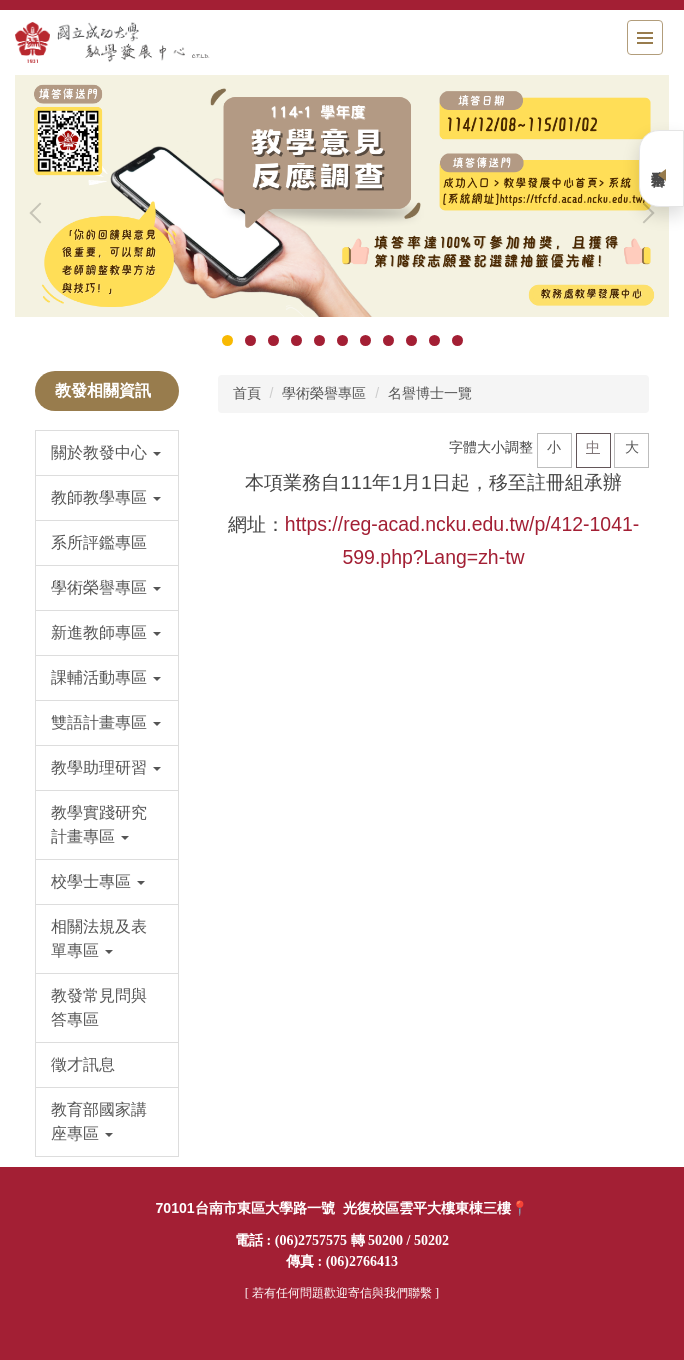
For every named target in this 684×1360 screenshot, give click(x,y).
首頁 (247, 393)
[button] (40, 213)
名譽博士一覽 (430, 393)
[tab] (227, 340)
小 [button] (554, 447)
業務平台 (661, 168)
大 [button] (632, 447)
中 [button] (593, 447)
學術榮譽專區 (324, 393)
